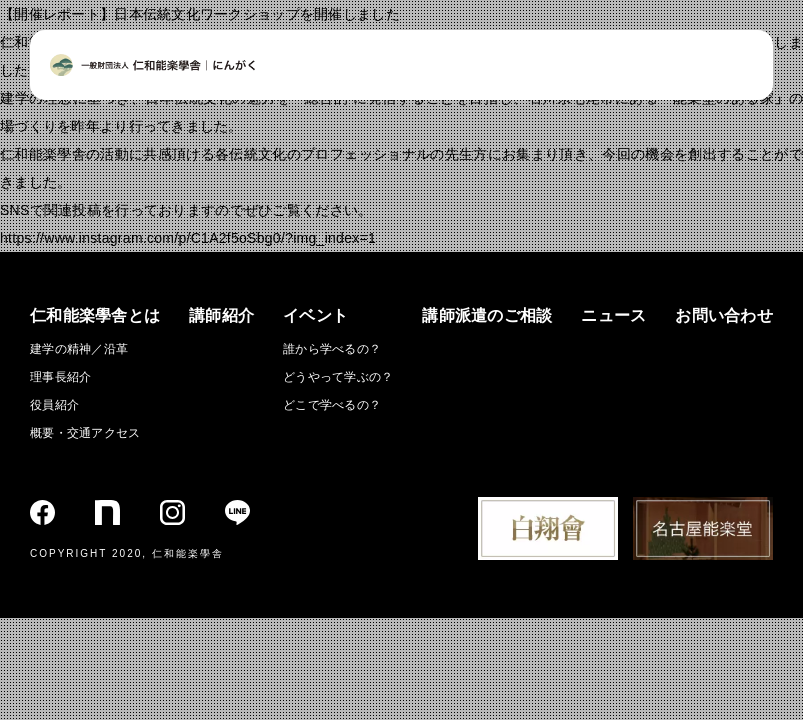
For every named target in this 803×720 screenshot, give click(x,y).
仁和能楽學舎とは (95, 315)
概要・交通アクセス (85, 433)
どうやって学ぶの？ (338, 377)
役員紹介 (54, 405)
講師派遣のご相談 (487, 315)
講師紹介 (221, 315)
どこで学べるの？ (332, 405)
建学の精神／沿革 (79, 349)
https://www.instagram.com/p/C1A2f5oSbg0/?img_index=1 (188, 238)
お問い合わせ (724, 315)
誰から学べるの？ (332, 349)
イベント (315, 315)
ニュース (613, 315)
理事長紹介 (60, 377)
